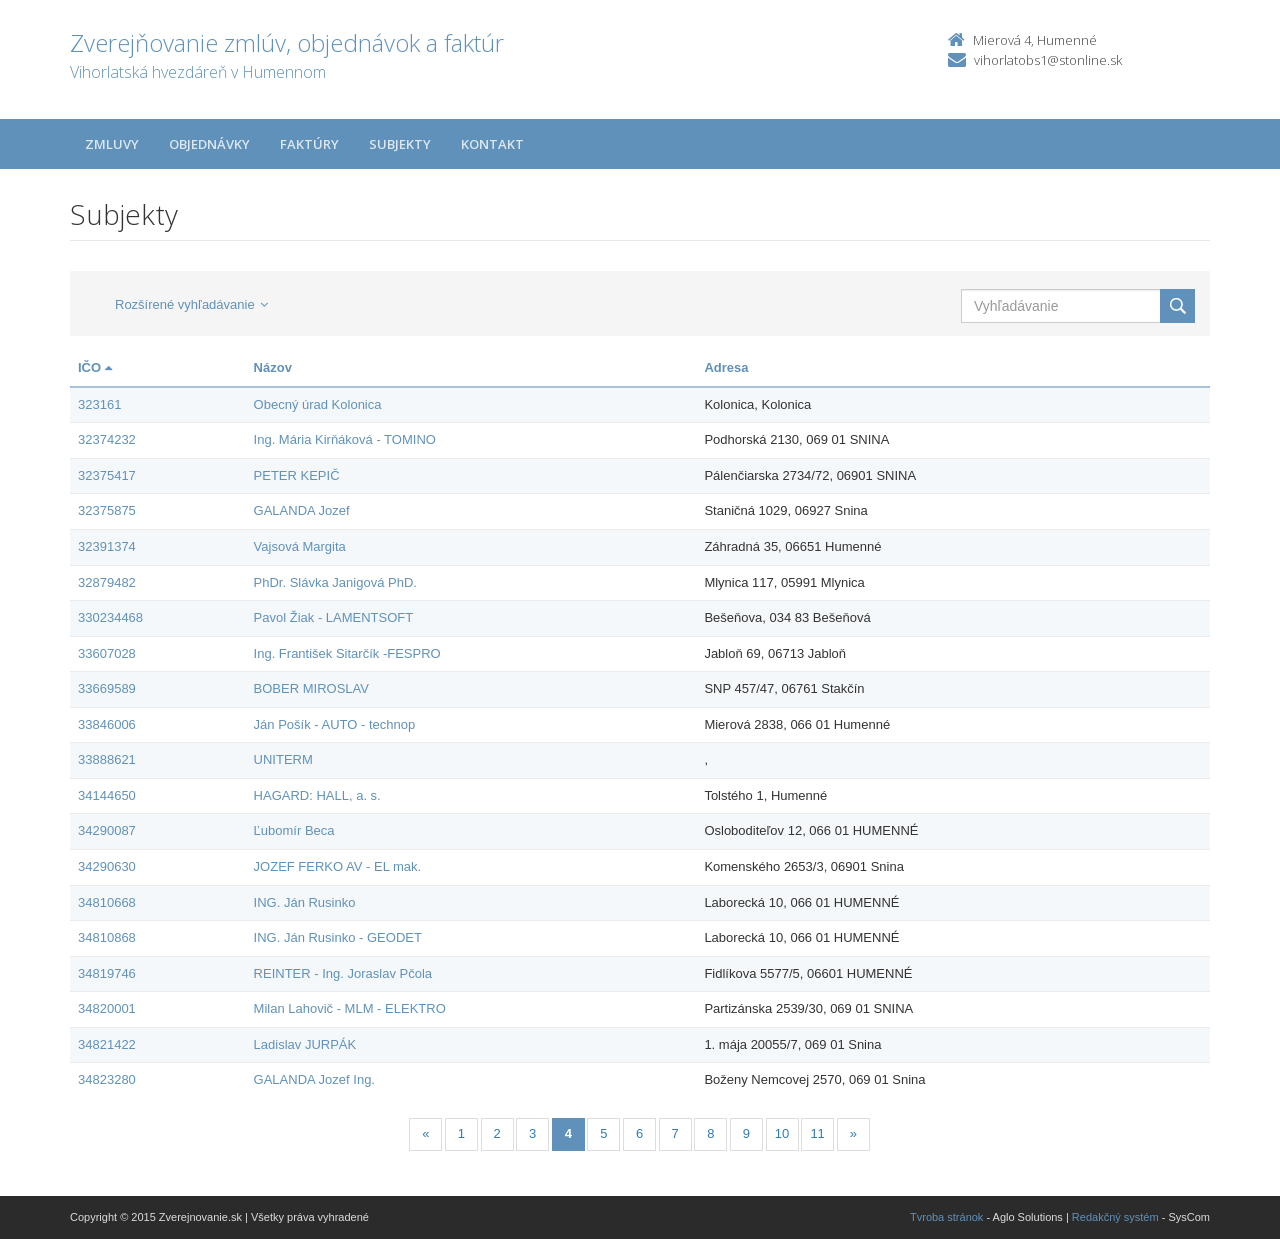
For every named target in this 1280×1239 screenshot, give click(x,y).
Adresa (726, 367)
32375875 (107, 510)
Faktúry (309, 144)
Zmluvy (112, 144)
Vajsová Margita (300, 546)
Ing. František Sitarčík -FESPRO (347, 653)
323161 (99, 404)
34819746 (107, 973)
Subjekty (400, 144)
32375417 (107, 475)
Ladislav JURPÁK (305, 1044)
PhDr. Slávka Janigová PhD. (335, 582)
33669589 (107, 688)
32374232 (107, 439)
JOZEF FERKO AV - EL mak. (338, 866)
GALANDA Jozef (302, 510)
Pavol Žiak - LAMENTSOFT (334, 617)
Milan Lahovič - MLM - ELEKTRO (350, 1008)
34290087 (107, 830)
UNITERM (283, 759)
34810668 (107, 902)
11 (817, 1133)
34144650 (107, 795)
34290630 (107, 866)
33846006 (107, 724)
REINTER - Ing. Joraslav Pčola (343, 973)
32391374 (107, 546)
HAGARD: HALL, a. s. (317, 795)
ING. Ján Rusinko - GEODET (338, 937)
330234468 (110, 617)
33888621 (107, 759)
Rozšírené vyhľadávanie (191, 304)
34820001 (107, 1008)
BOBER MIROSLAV (311, 688)
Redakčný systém (1115, 1217)
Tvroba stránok (946, 1217)
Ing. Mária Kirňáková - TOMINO (345, 439)
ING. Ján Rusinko (305, 902)
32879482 (107, 582)
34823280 (107, 1079)
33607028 (107, 653)
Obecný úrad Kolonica (318, 404)
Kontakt (492, 144)
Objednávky (209, 144)
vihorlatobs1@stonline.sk (1048, 60)
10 (782, 1133)
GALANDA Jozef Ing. (314, 1079)
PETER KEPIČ (297, 475)
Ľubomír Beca (294, 830)
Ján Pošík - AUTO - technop (335, 724)
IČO (95, 367)
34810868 (107, 937)
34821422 (107, 1044)
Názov (273, 367)
